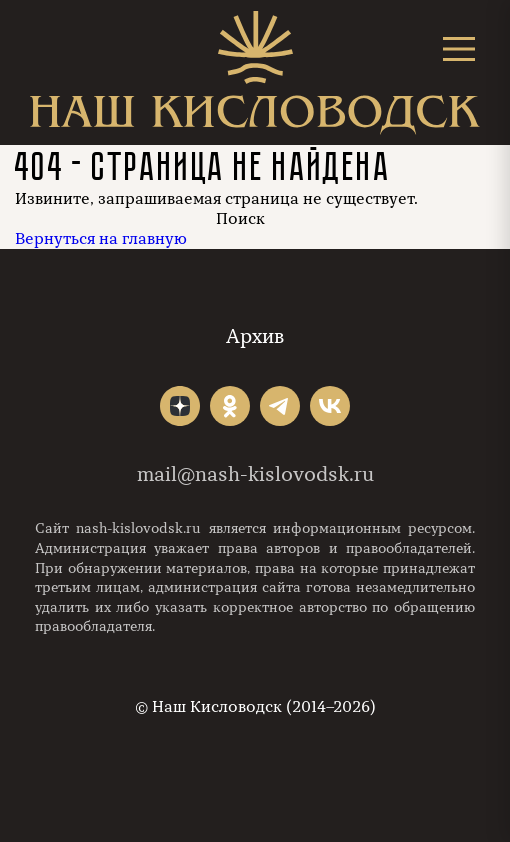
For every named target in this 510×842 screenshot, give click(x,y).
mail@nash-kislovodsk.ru (255, 474)
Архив (255, 336)
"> (180, 406)
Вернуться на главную (101, 239)
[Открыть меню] (459, 48)
